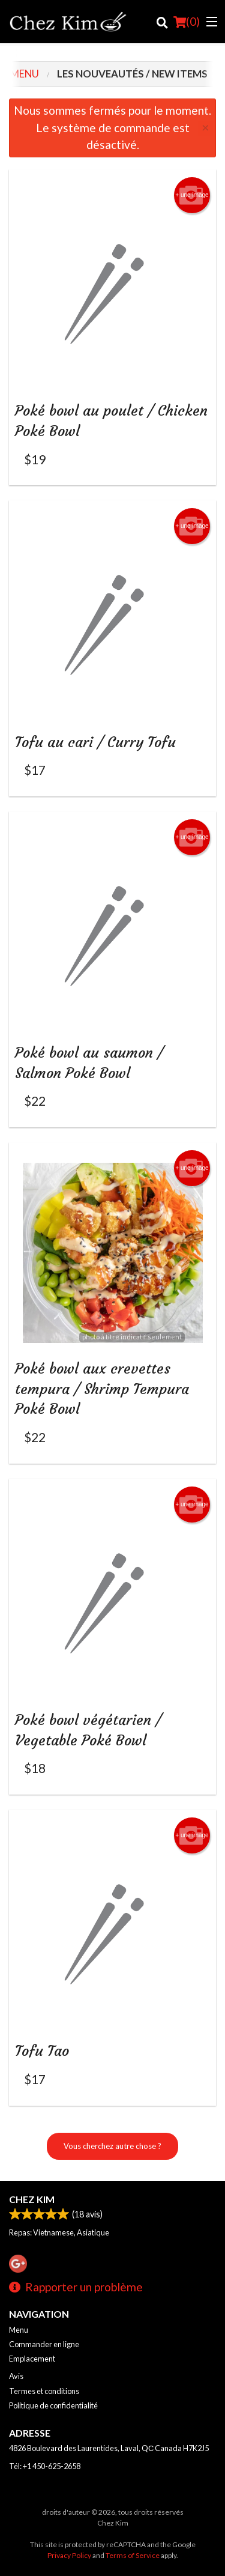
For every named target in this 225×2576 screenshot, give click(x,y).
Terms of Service (133, 2555)
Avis (16, 2376)
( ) (186, 22)
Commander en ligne (44, 2344)
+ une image (191, 195)
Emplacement (32, 2358)
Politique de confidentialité (53, 2405)
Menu (18, 2330)
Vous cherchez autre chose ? (112, 2146)
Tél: (44, 2466)
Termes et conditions (44, 2391)
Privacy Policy (69, 2555)
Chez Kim (32, 2199)
